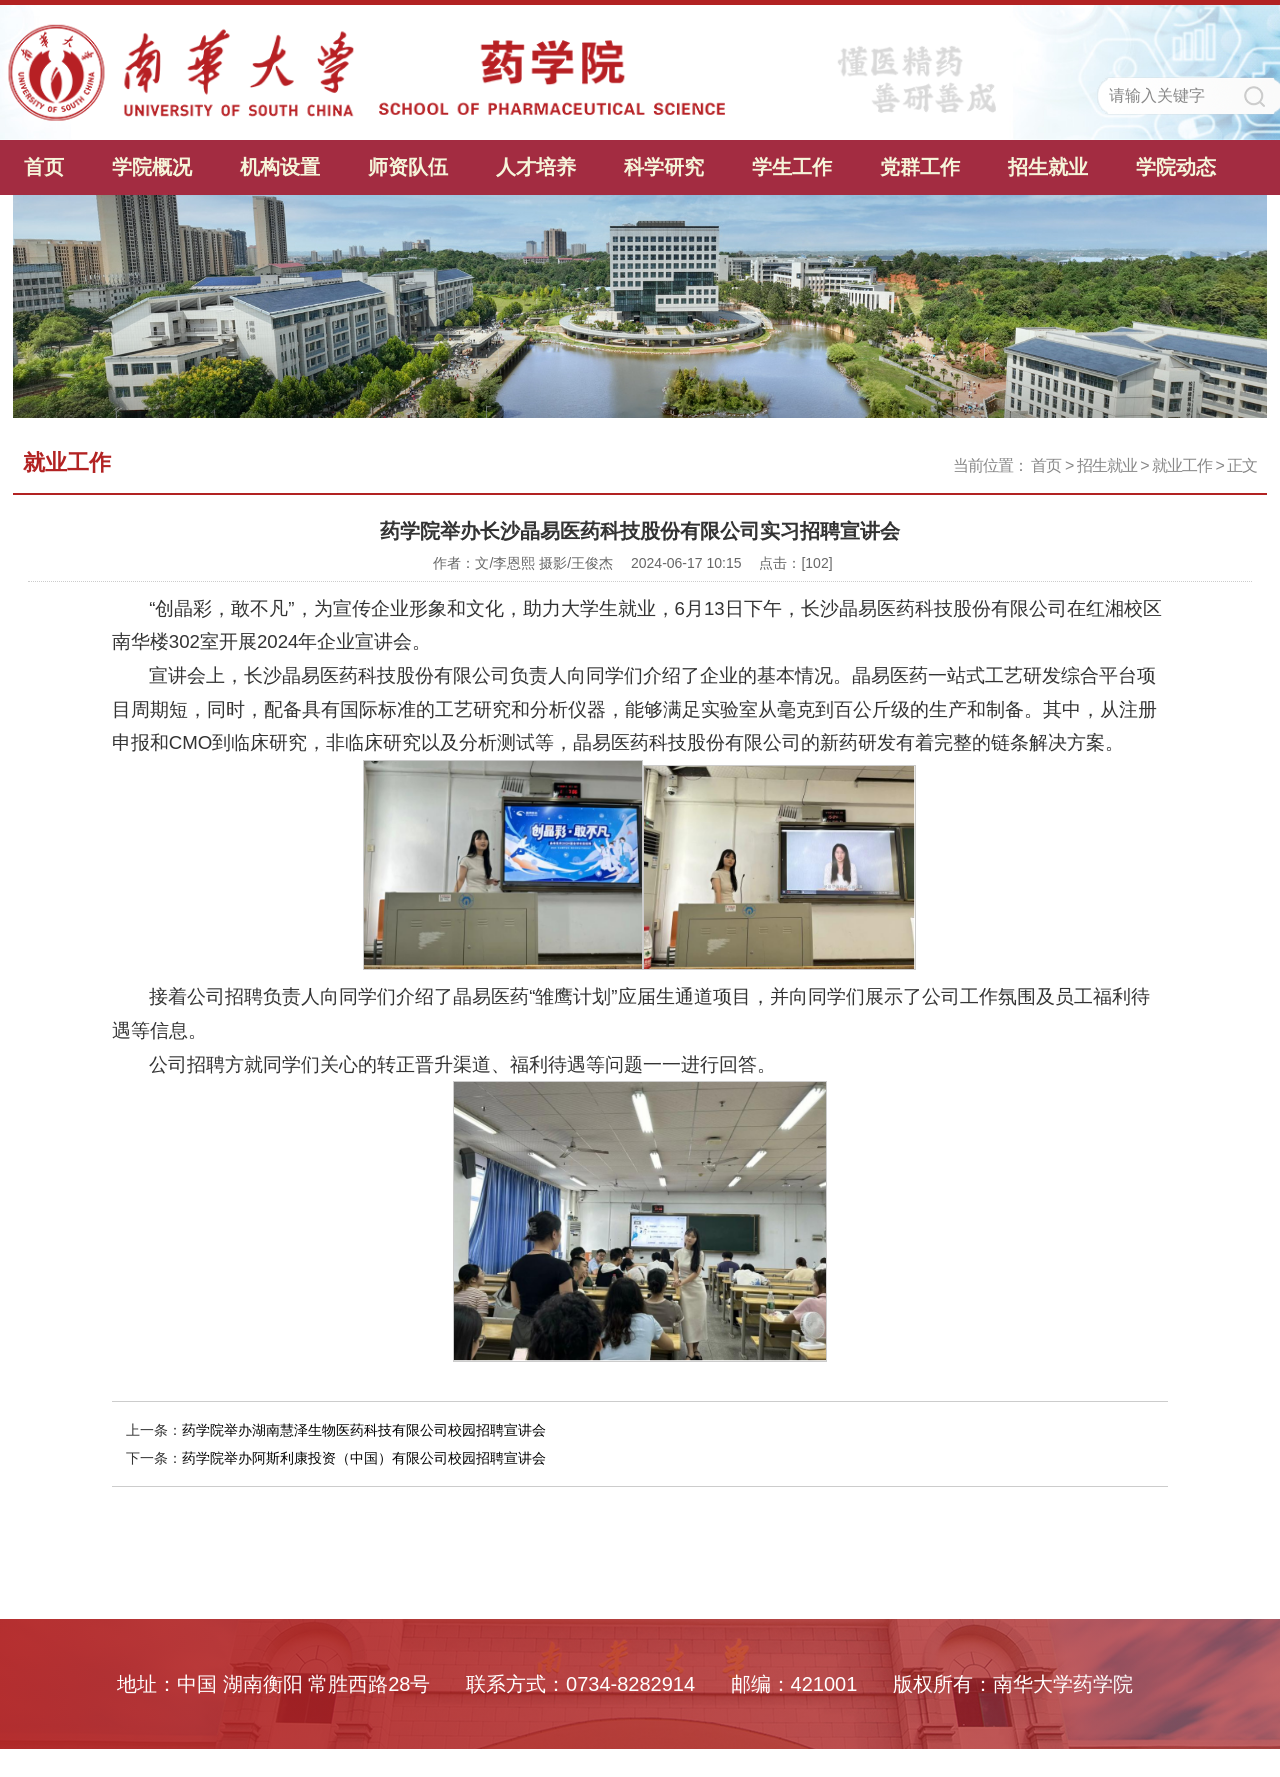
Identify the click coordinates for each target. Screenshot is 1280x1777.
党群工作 (920, 167)
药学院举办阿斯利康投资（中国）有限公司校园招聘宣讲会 (364, 1458)
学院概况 (152, 167)
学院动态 (1176, 167)
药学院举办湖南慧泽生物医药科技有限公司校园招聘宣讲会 (364, 1430)
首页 (44, 167)
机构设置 (280, 167)
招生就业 (1048, 167)
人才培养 (536, 167)
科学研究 (664, 167)
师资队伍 (408, 167)
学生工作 (792, 167)
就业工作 (1182, 465)
